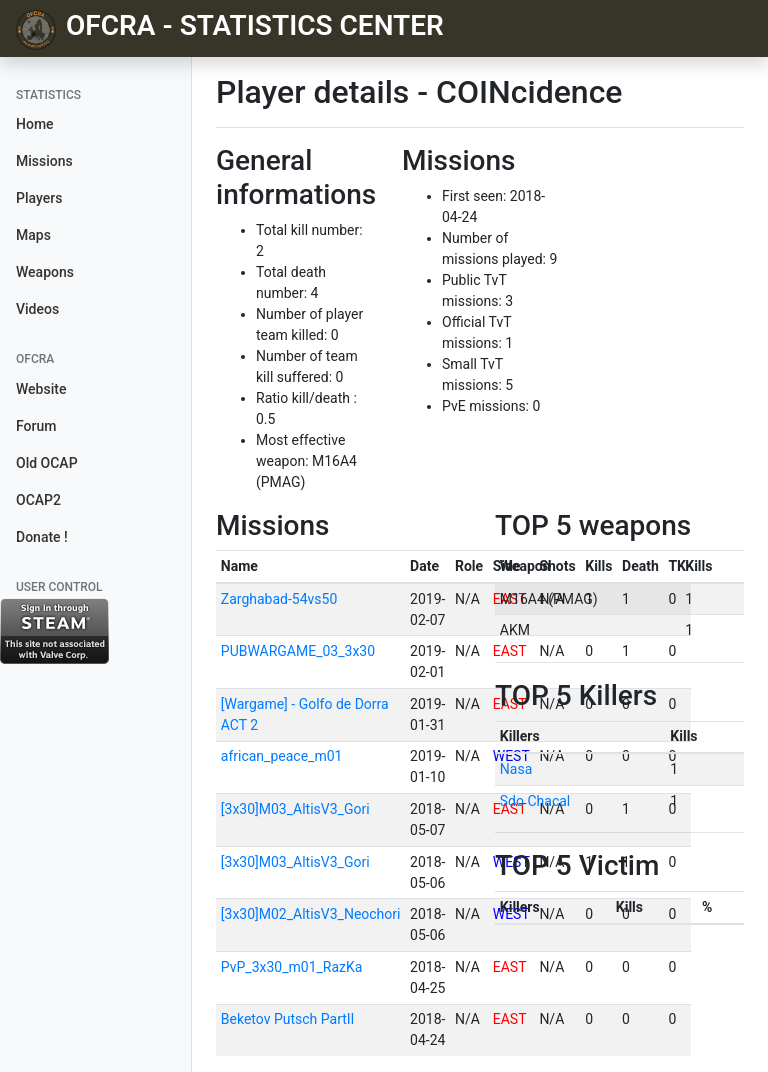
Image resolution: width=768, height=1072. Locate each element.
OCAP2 (38, 500)
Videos (37, 309)
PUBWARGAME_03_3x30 (298, 651)
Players (39, 198)
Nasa (516, 769)
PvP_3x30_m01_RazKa (292, 967)
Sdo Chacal (535, 801)
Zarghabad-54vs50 (279, 599)
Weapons (45, 272)
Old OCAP (47, 463)
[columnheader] (310, 567)
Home (35, 124)
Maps (33, 235)
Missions (44, 161)
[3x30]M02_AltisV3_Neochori (311, 914)
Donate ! (42, 537)
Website (41, 389)
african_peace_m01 (282, 756)
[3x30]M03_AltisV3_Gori (295, 809)
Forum (36, 426)
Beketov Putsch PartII (288, 1019)
